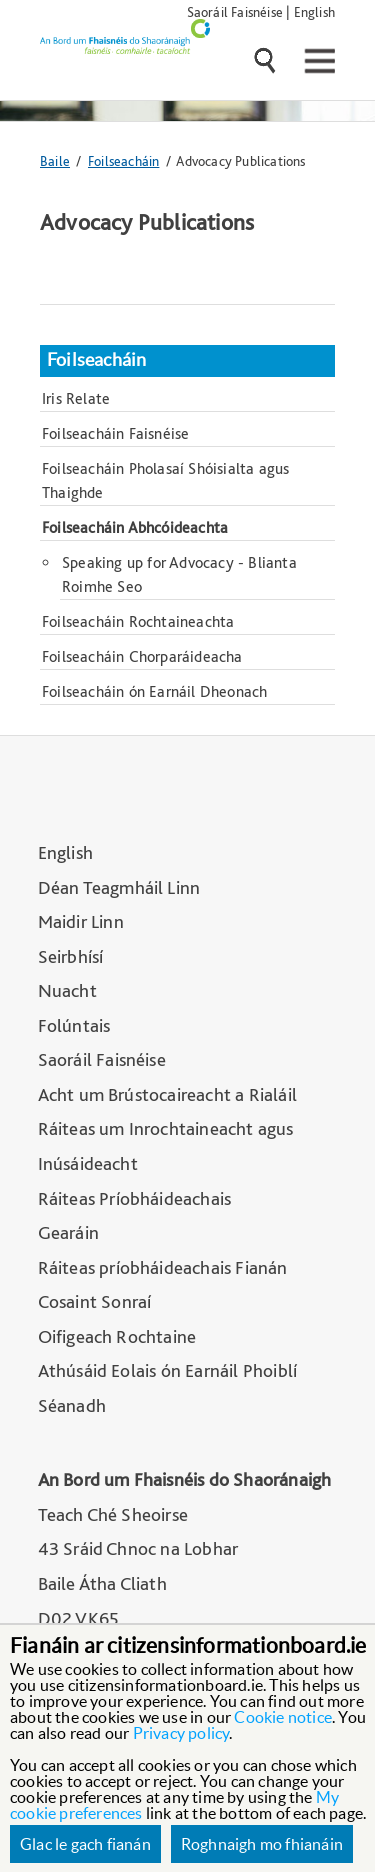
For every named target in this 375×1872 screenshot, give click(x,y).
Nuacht (67, 990)
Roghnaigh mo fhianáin (262, 1844)
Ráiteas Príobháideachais (135, 1198)
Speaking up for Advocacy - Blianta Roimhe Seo (179, 574)
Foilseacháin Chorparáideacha (142, 656)
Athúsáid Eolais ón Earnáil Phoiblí (168, 1370)
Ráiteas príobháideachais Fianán (163, 1267)
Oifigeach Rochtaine (117, 1336)
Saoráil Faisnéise (235, 11)
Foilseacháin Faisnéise (115, 433)
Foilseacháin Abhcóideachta (135, 527)
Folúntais (74, 1025)
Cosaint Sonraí (95, 1301)
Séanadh (72, 1405)
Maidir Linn (81, 921)
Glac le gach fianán (85, 1844)
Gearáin (68, 1232)
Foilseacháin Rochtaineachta (138, 621)
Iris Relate (76, 398)
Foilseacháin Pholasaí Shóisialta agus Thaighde (165, 480)
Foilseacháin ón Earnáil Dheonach (154, 691)
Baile (55, 160)
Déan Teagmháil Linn (119, 887)
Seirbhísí (71, 956)
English (314, 11)
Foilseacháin (123, 160)
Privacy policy (181, 1733)
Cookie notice (283, 1717)
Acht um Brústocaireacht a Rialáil (168, 1094)
